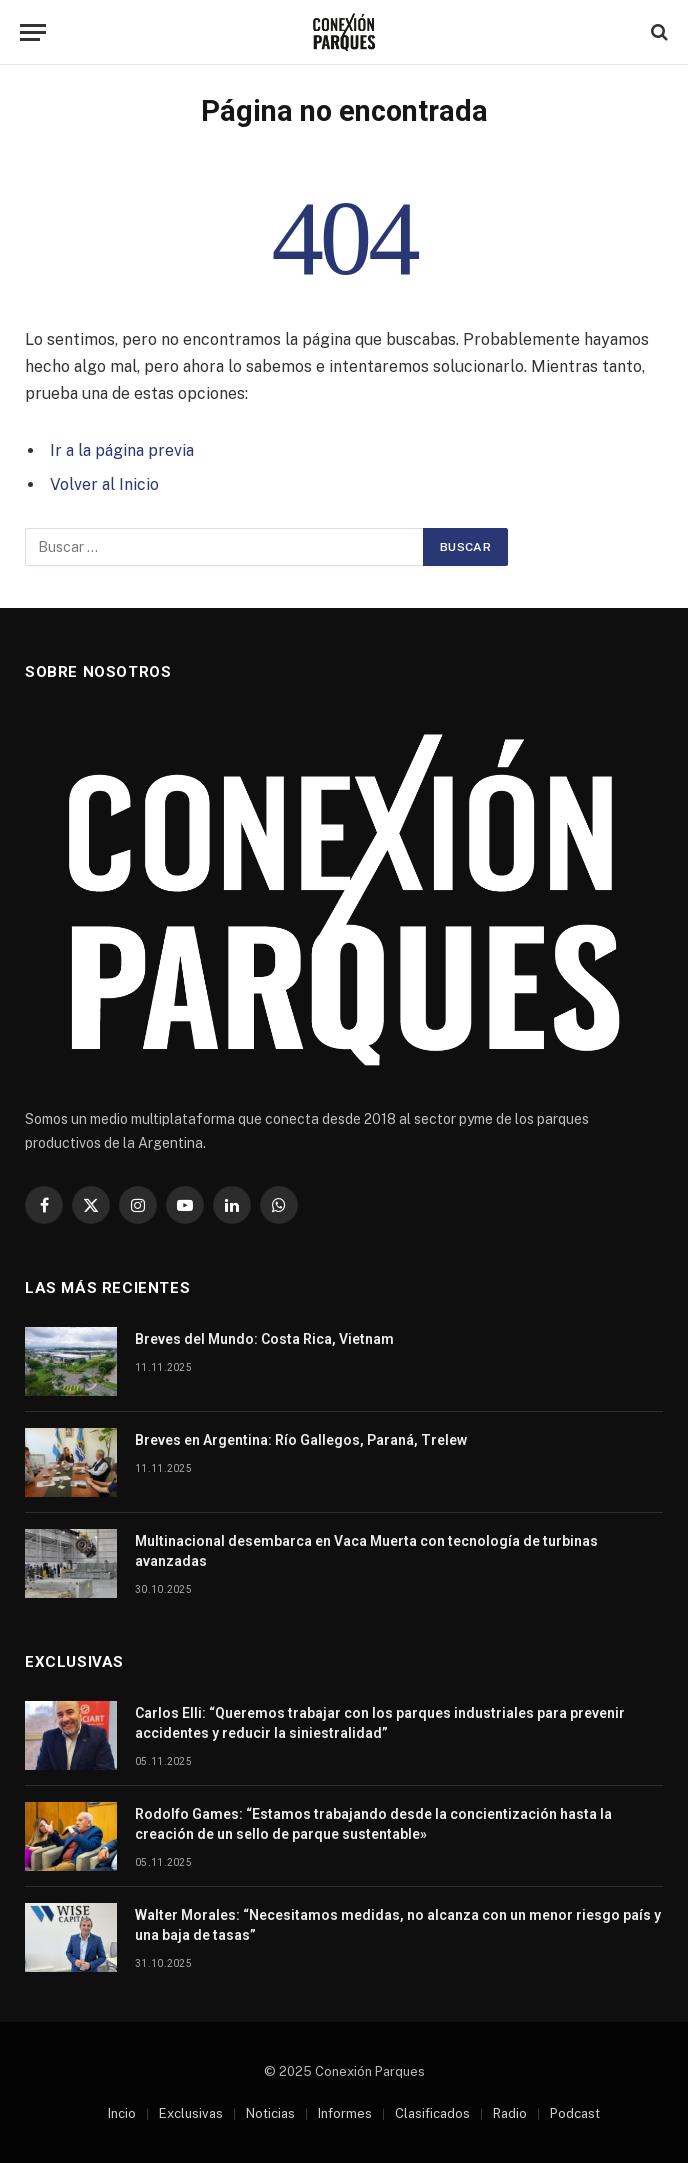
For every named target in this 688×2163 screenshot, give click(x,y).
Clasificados (432, 2113)
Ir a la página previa (122, 450)
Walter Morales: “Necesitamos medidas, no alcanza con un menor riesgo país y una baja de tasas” (398, 1925)
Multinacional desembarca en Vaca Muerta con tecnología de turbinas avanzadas (366, 1551)
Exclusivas (191, 2113)
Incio (122, 2113)
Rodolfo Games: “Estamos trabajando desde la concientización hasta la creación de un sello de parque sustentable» (373, 1824)
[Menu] (33, 32)
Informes (345, 2113)
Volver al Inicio (104, 484)
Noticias (270, 2113)
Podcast (575, 2113)
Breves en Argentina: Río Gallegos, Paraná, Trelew (301, 1440)
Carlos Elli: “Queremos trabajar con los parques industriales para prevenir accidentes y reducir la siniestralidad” (380, 1723)
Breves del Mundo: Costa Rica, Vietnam (264, 1339)
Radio (510, 2113)
